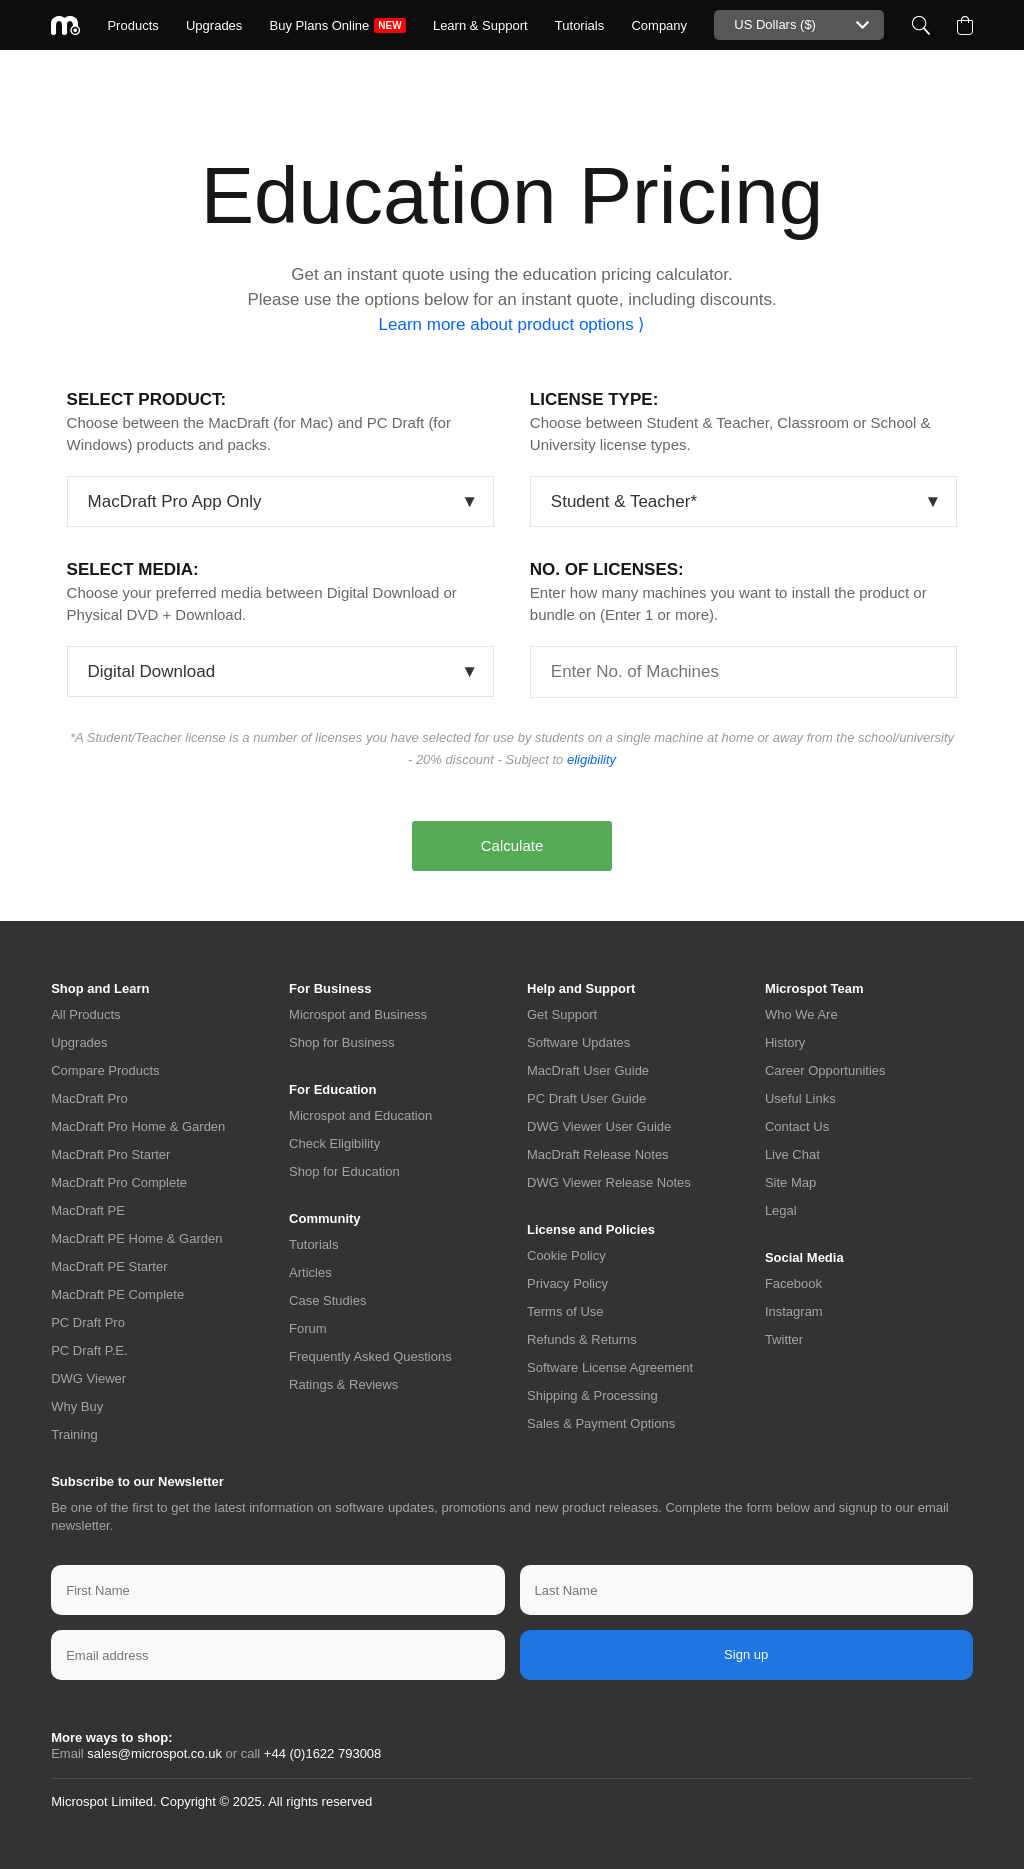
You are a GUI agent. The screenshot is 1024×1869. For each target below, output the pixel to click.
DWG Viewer (88, 1378)
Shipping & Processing (592, 1395)
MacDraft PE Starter (109, 1266)
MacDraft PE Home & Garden (136, 1238)
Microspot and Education (360, 1115)
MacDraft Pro (89, 1098)
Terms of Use (565, 1311)
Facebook (793, 1283)
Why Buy (77, 1406)
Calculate (512, 845)
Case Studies (327, 1300)
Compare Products (105, 1070)
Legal (781, 1210)
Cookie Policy (566, 1255)
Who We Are (801, 1014)
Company (659, 25)
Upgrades (214, 25)
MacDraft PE (88, 1210)
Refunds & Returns (582, 1339)
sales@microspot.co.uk (154, 1753)
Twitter (784, 1339)
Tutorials (579, 25)
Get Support (562, 1014)
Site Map (790, 1182)
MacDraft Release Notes (598, 1154)
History (785, 1042)
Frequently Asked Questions (370, 1356)
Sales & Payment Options (601, 1423)
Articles (310, 1272)
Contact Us (797, 1126)
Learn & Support (480, 25)
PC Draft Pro (88, 1322)
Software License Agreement (610, 1367)
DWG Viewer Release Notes (609, 1182)
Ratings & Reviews (343, 1384)
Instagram (794, 1311)
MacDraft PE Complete (117, 1294)
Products (132, 25)
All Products (85, 1014)
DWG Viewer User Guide (599, 1126)
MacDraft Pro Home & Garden (138, 1126)
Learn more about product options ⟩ (512, 324)
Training (74, 1434)
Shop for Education (344, 1171)
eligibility (591, 759)
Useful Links (800, 1098)
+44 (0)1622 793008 (322, 1753)
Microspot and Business (358, 1014)
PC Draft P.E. (89, 1350)
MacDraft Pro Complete (119, 1182)
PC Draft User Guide (586, 1098)
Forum (308, 1328)
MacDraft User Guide (588, 1070)
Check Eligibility (334, 1143)
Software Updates (578, 1042)
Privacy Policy (567, 1283)
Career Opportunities (825, 1070)
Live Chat (792, 1154)
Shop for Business (342, 1042)
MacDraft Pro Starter (110, 1154)
